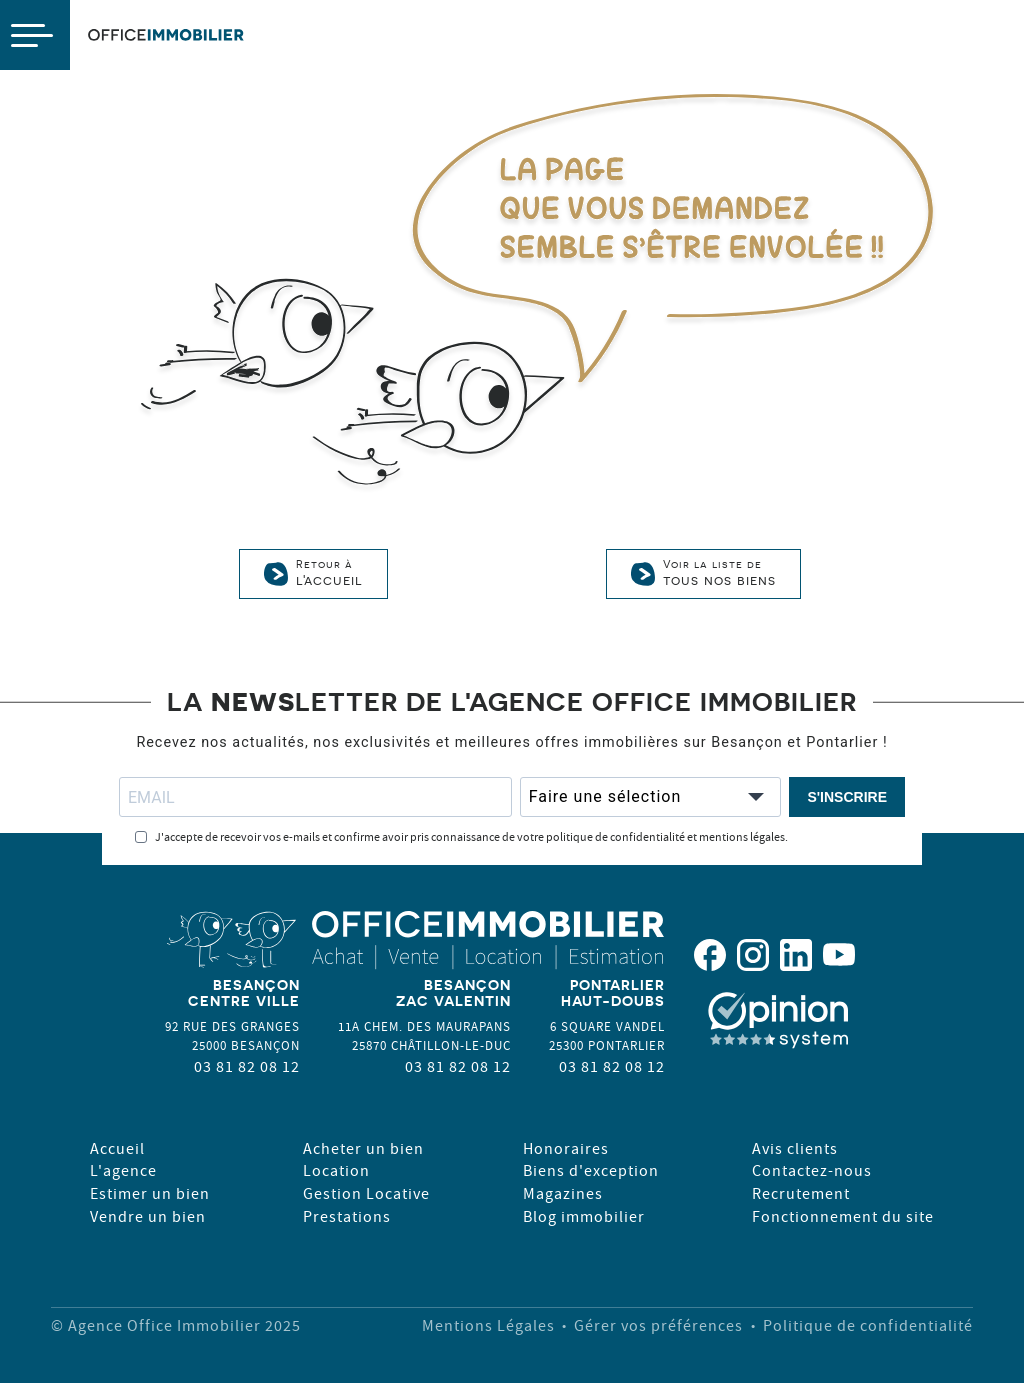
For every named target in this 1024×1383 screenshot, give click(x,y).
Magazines (563, 1193)
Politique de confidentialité (868, 1325)
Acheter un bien (363, 1148)
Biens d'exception (591, 1170)
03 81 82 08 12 (247, 1066)
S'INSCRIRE (847, 797)
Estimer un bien (150, 1193)
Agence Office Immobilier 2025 (184, 1325)
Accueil (117, 1148)
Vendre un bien (148, 1216)
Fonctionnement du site (843, 1216)
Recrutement (801, 1193)
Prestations (347, 1216)
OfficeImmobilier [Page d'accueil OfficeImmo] (166, 35)
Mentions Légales (488, 1325)
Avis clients (795, 1148)
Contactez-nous (812, 1170)
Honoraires (566, 1148)
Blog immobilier (584, 1216)
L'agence (123, 1170)
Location (336, 1170)
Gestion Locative (366, 1193)
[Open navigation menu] (35, 35)
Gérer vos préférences (658, 1325)
